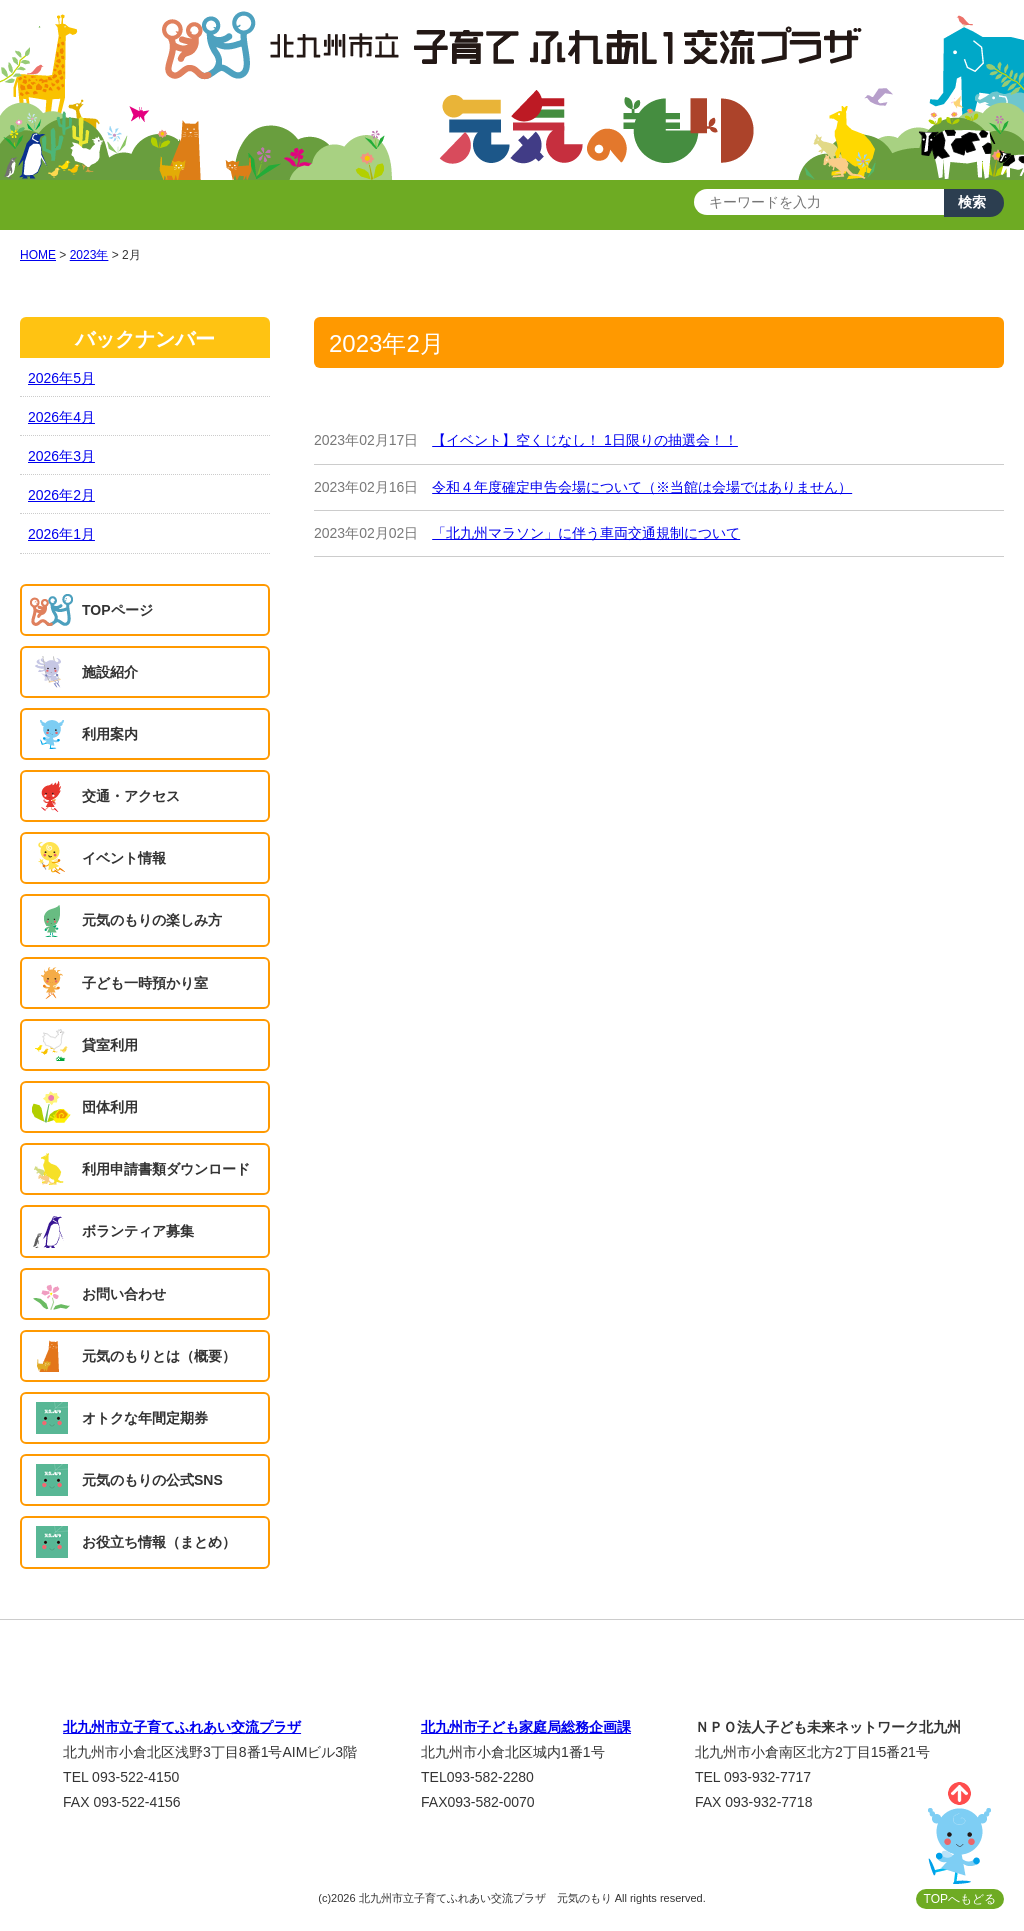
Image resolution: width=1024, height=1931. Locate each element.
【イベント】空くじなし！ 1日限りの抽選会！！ (585, 440)
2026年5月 (61, 378)
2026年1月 (61, 534)
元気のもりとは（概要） (159, 1356)
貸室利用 (110, 1045)
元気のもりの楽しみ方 (152, 920)
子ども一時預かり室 (145, 983)
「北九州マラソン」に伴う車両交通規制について (586, 533)
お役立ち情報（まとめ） (159, 1542)
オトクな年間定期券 (145, 1418)
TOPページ (117, 610)
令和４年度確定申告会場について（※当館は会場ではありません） (642, 487)
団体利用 (110, 1107)
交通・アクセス (131, 796)
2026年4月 (61, 417)
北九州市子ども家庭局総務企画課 (526, 1727)
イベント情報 (124, 858)
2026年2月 (61, 495)
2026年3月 (61, 456)
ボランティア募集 (138, 1231)
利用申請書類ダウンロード (166, 1169)
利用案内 (110, 734)
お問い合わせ (124, 1294)
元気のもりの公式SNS (152, 1480)
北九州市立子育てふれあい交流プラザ (182, 1727)
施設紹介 (110, 672)
